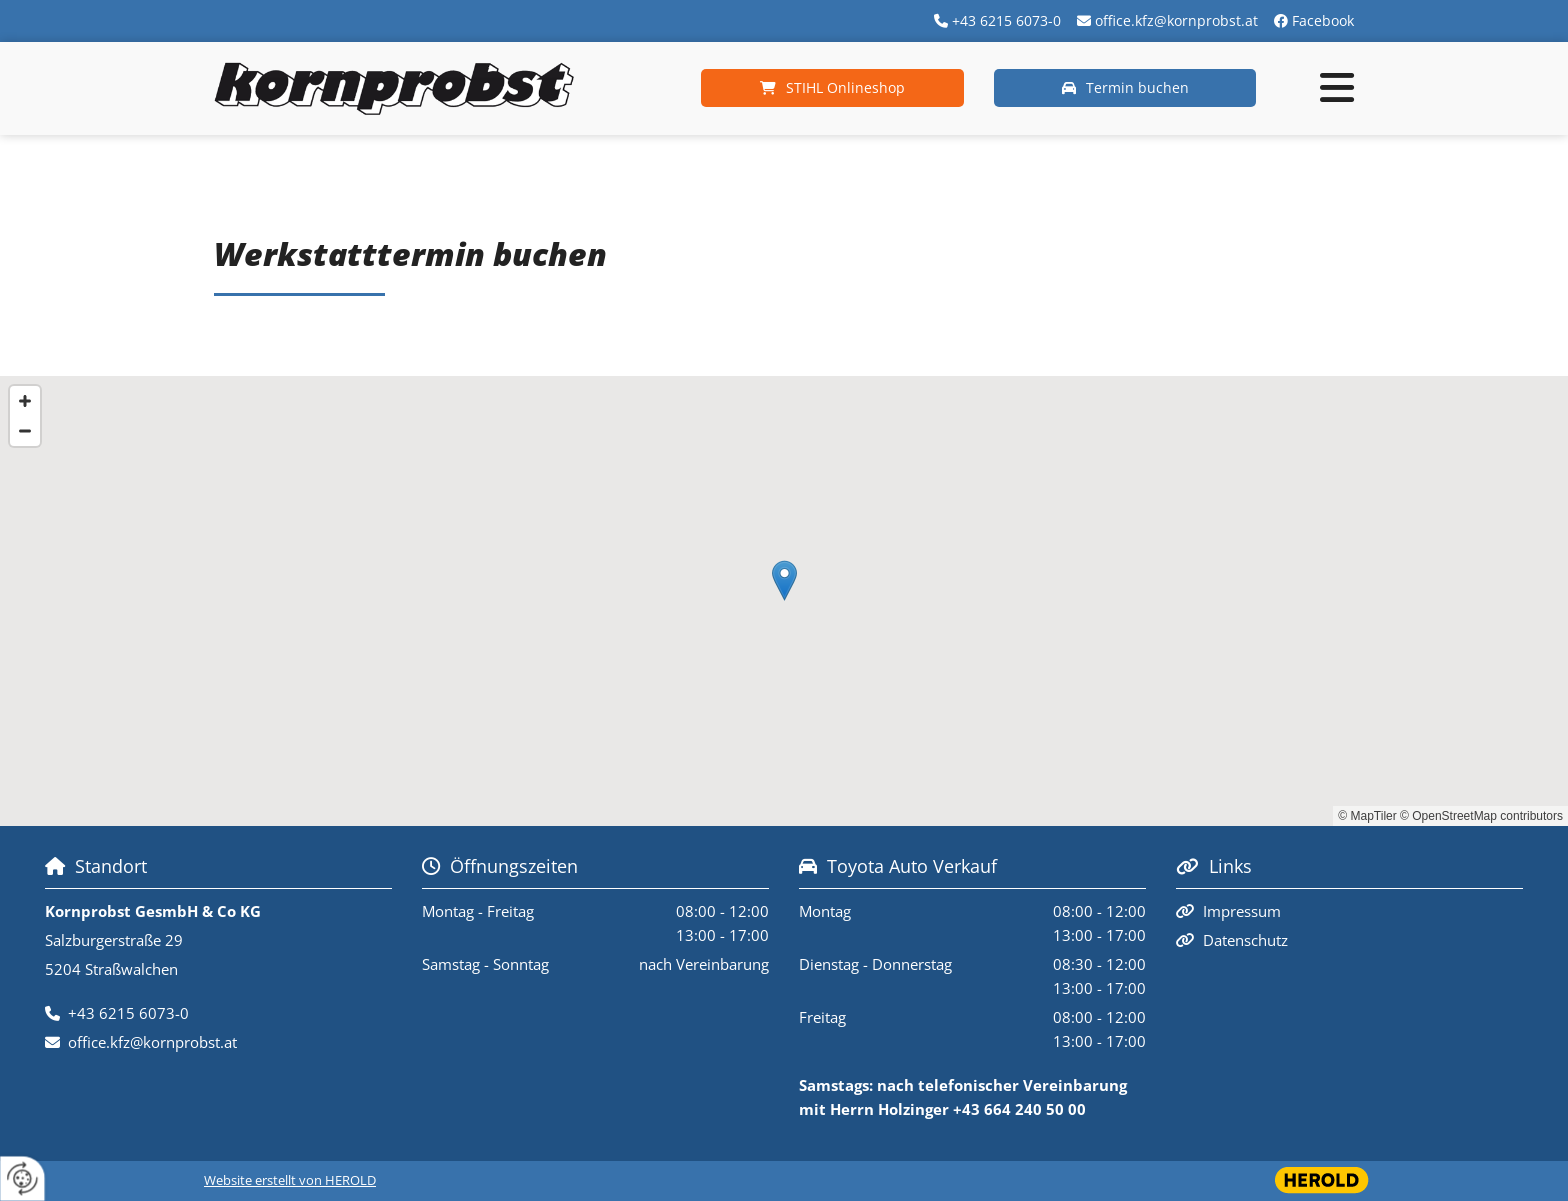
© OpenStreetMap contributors (1481, 816)
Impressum (1242, 911)
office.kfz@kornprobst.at (1176, 20)
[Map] (784, 601)
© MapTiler (1367, 816)
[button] (832, 88)
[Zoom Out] (25, 431)
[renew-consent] (22, 1178)
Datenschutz (1245, 940)
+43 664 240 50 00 (1019, 1109)
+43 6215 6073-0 (1006, 20)
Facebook (1323, 20)
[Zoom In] (25, 401)
